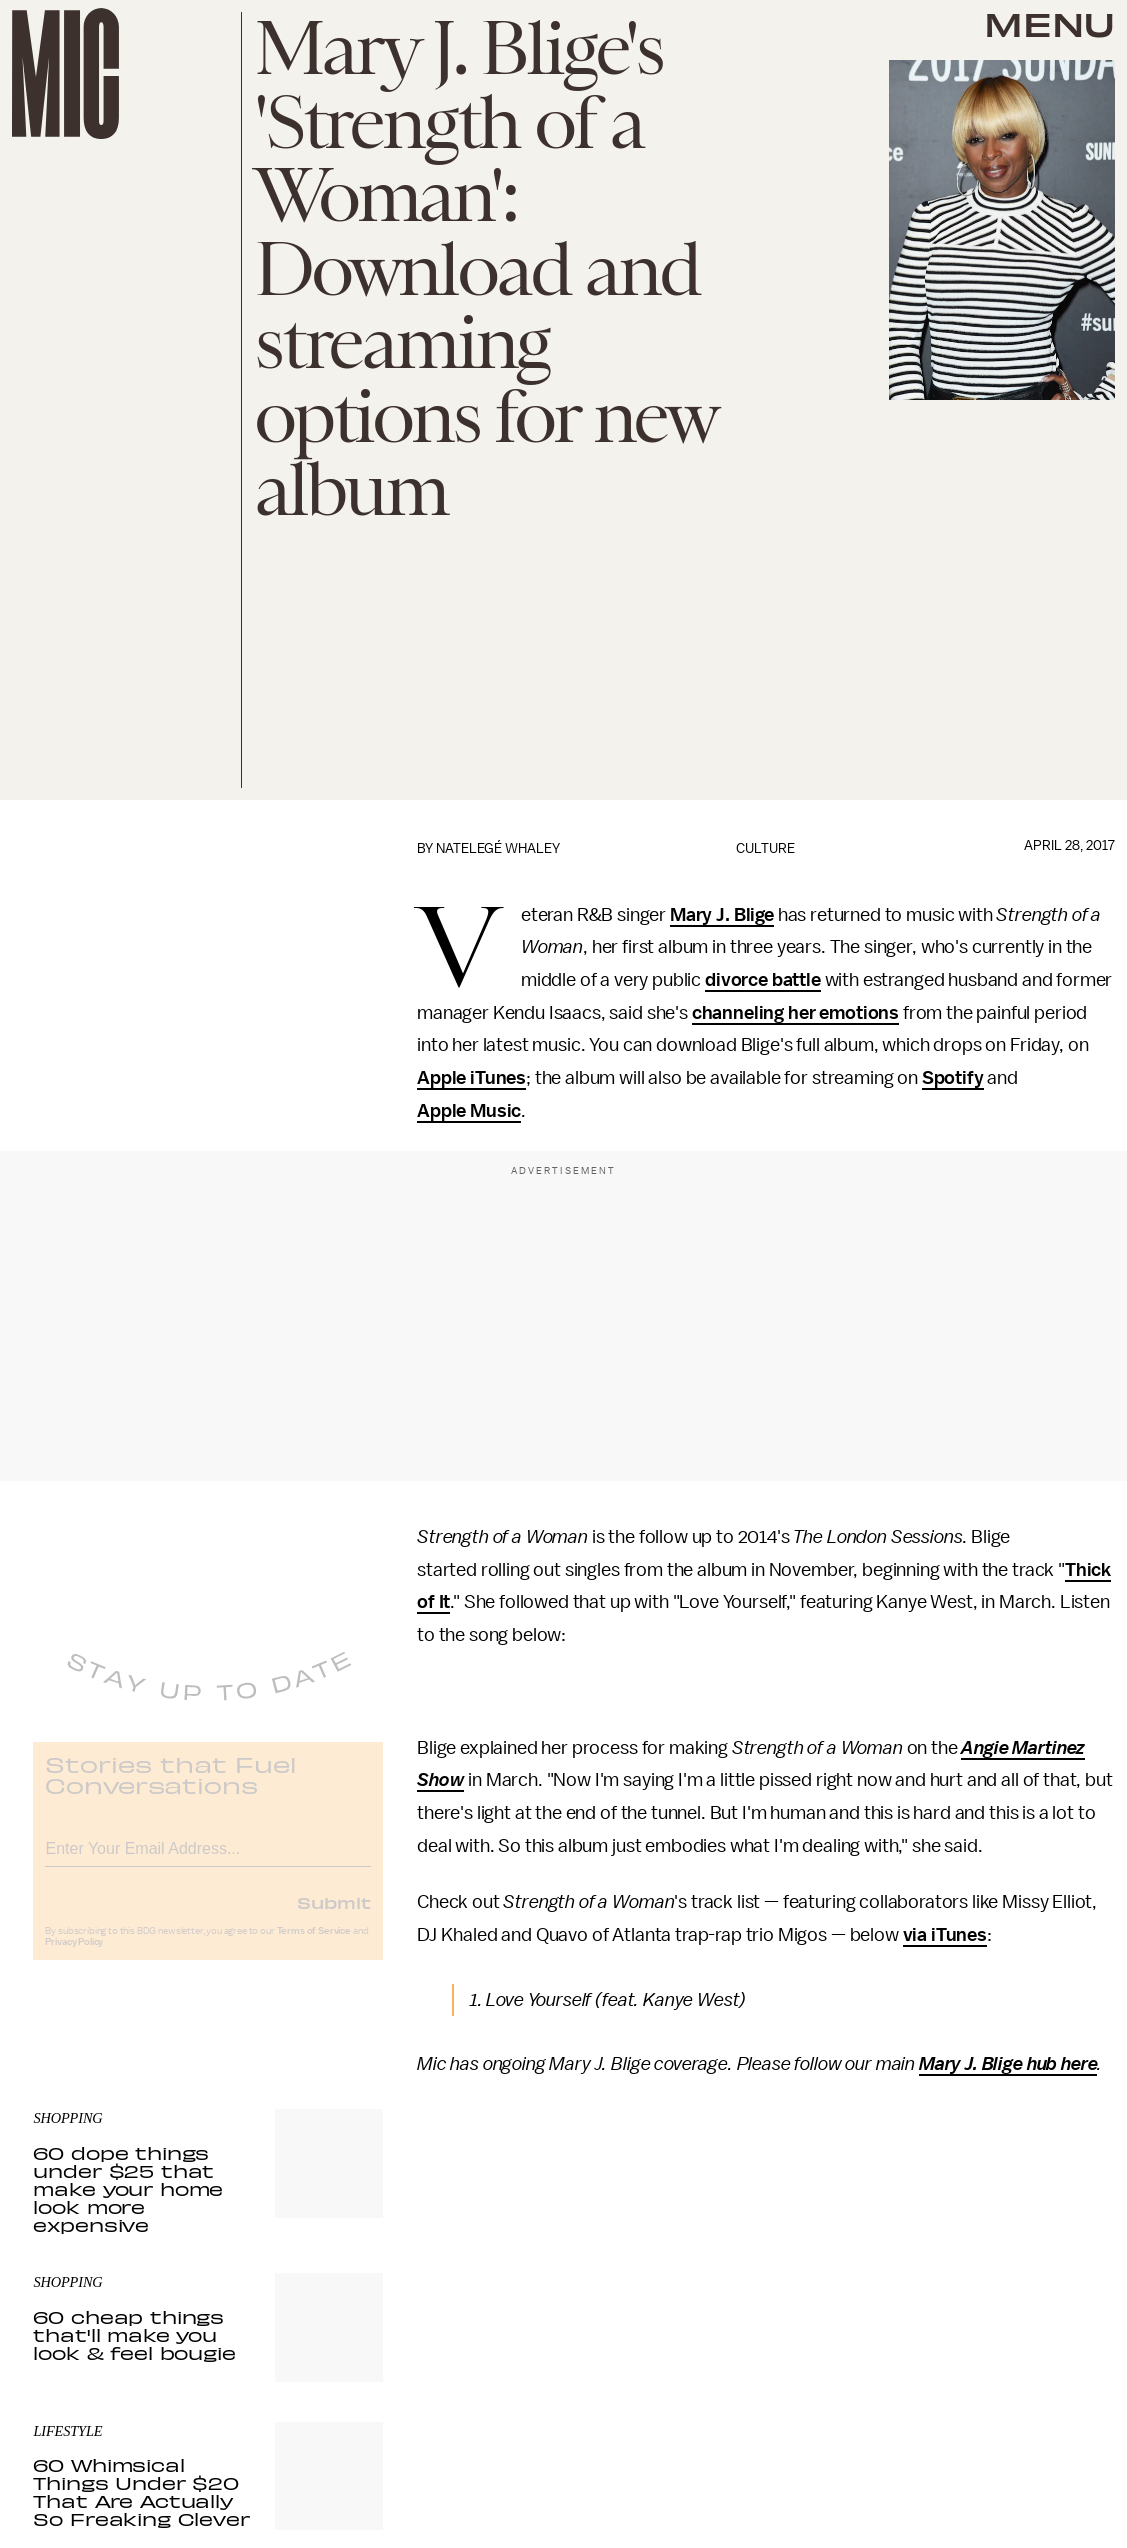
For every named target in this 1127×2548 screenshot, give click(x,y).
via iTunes (945, 1935)
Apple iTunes (471, 1078)
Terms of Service (314, 1946)
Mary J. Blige (722, 915)
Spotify (953, 1078)
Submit (334, 1917)
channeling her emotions (795, 1013)
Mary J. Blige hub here (1008, 2064)
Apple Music (469, 1111)
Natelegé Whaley (498, 848)
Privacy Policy (74, 1957)
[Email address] (208, 1860)
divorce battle (763, 980)
